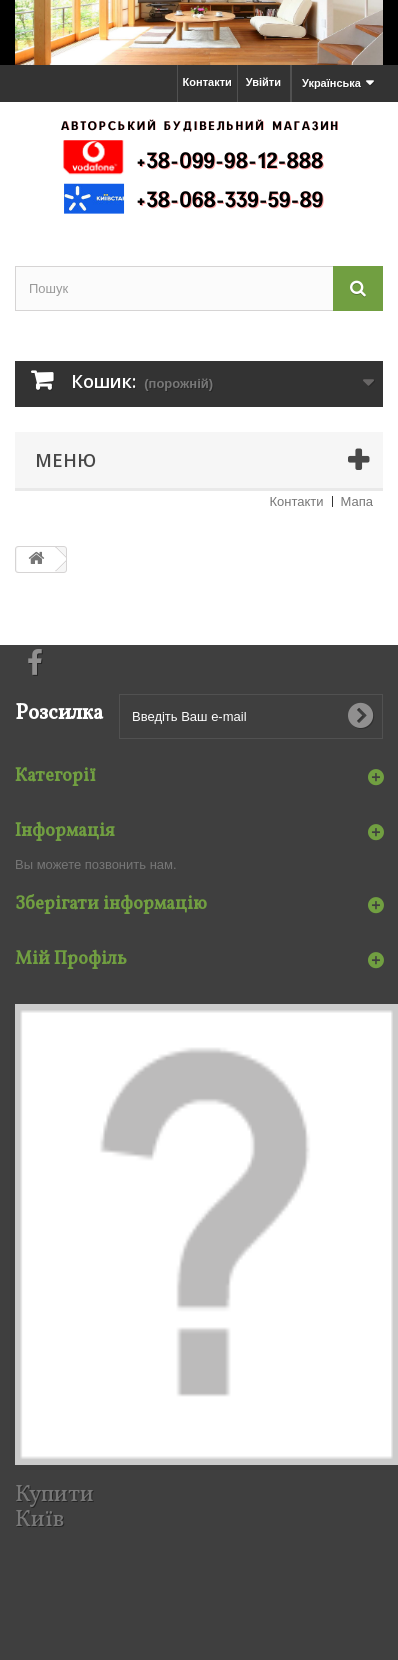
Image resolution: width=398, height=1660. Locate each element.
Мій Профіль (71, 959)
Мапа (357, 501)
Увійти (263, 82)
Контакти (207, 82)
